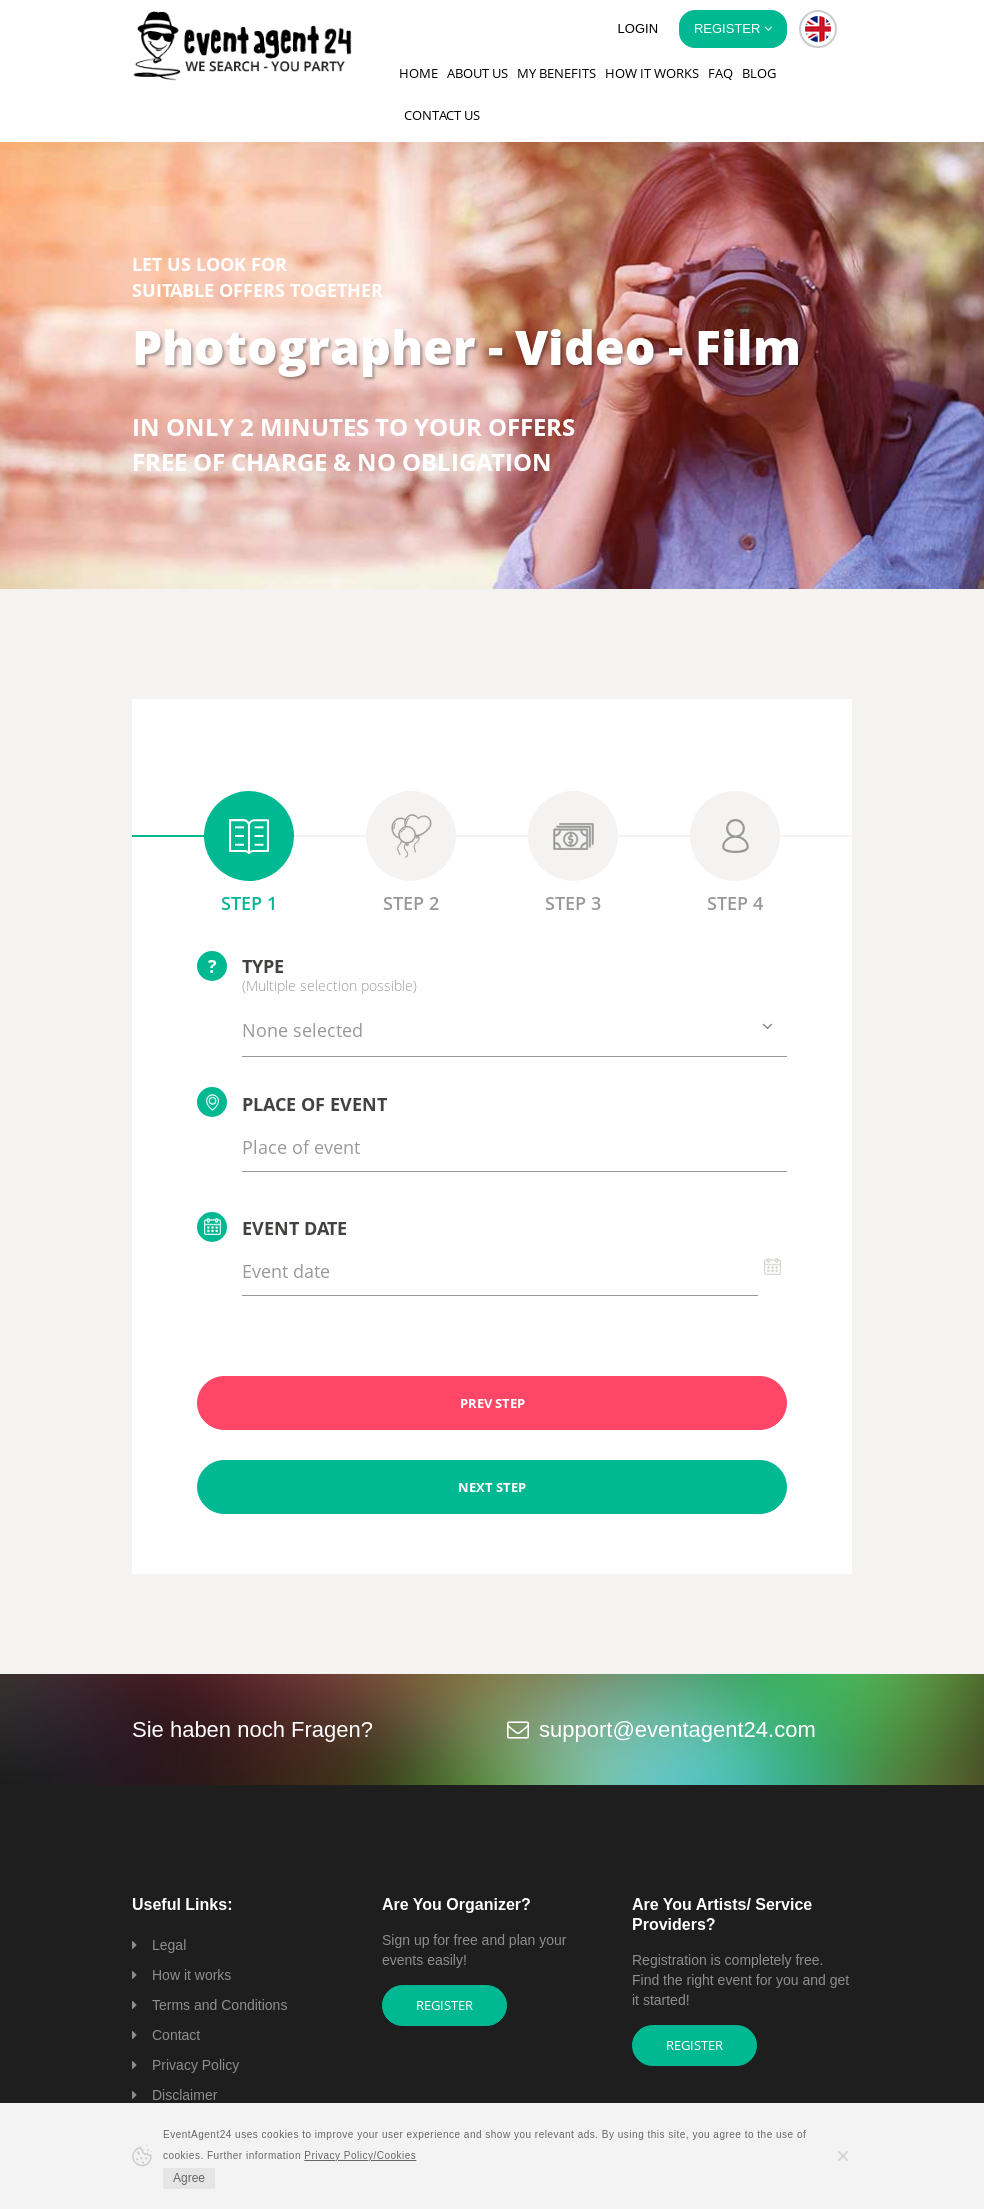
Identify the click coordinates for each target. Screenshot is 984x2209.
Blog (759, 73)
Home (418, 73)
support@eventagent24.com (677, 1729)
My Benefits (556, 73)
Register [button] (733, 28)
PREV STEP (492, 1403)
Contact (176, 2035)
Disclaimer (184, 2095)
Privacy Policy (195, 2065)
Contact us (442, 115)
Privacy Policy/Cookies (360, 2155)
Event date (272, 1227)
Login (638, 28)
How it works (652, 73)
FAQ (720, 73)
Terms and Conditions (219, 2005)
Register (444, 2005)
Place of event (292, 1102)
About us (477, 73)
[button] (818, 29)
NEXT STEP (492, 1487)
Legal (169, 1945)
